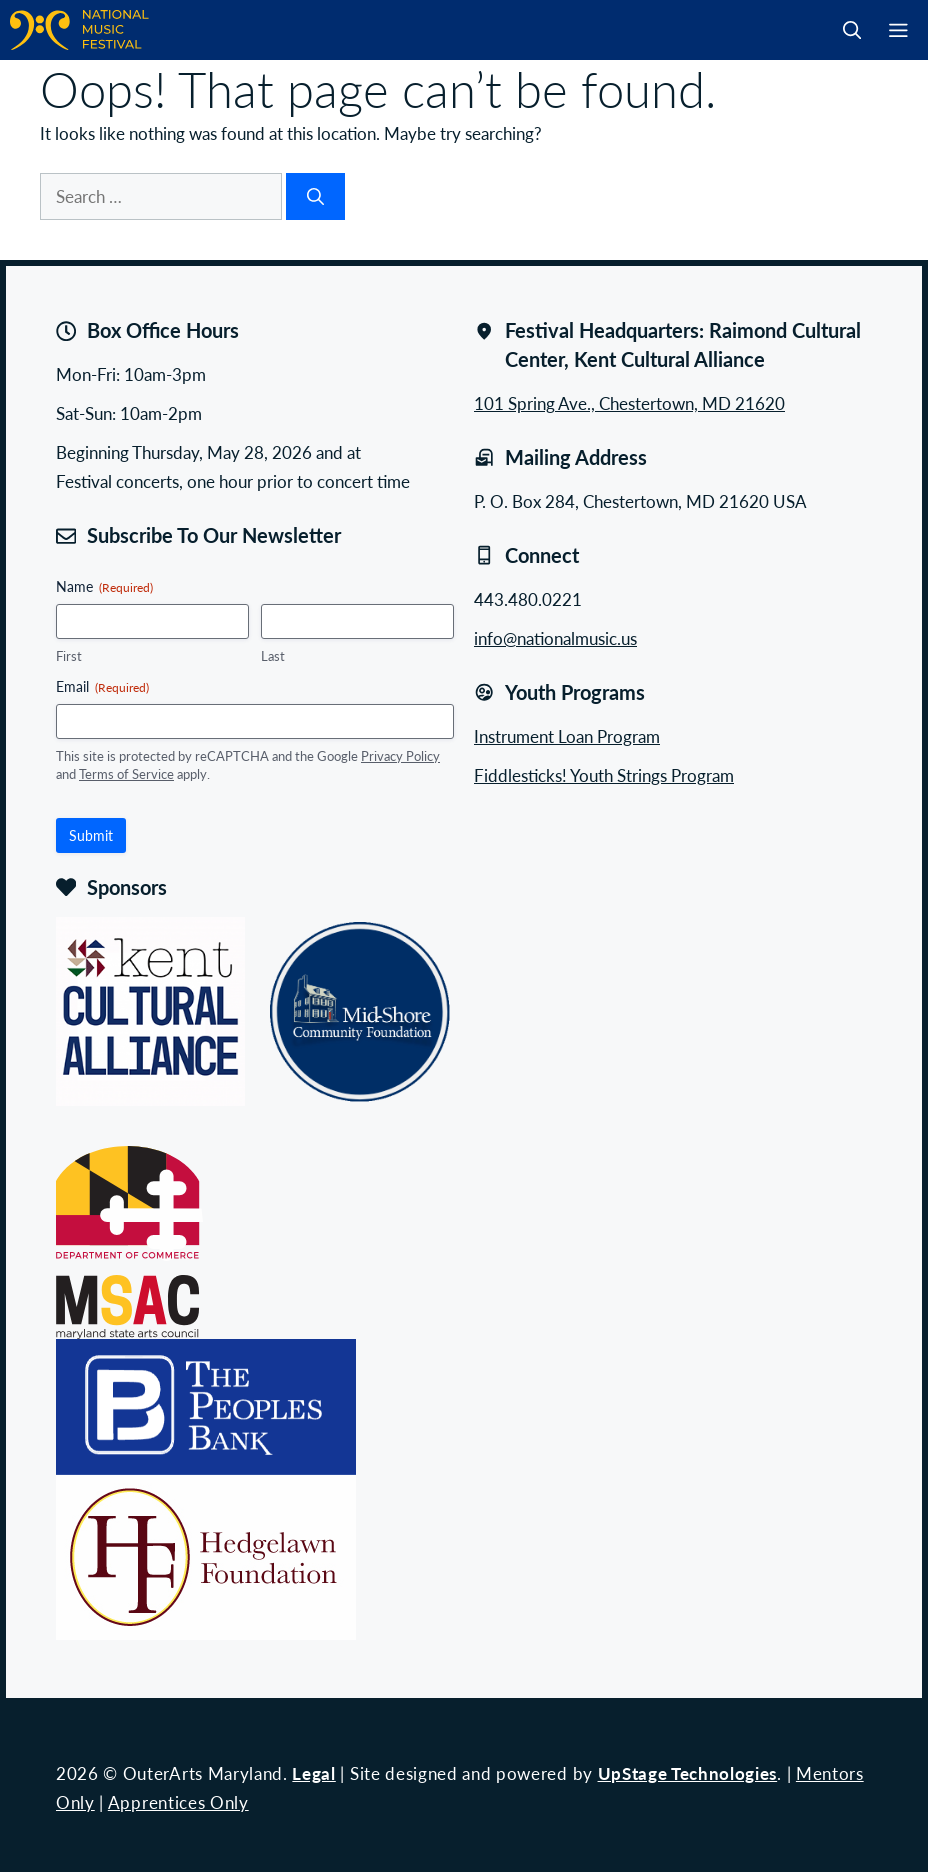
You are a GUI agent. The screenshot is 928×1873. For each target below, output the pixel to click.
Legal (313, 1773)
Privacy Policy (400, 755)
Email (102, 686)
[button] (852, 30)
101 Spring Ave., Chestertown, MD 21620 (629, 403)
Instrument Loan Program (567, 736)
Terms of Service (126, 773)
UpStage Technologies (688, 1773)
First (69, 656)
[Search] (315, 197)
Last (273, 656)
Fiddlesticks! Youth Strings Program (604, 775)
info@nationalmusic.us (555, 638)
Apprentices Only (178, 1802)
